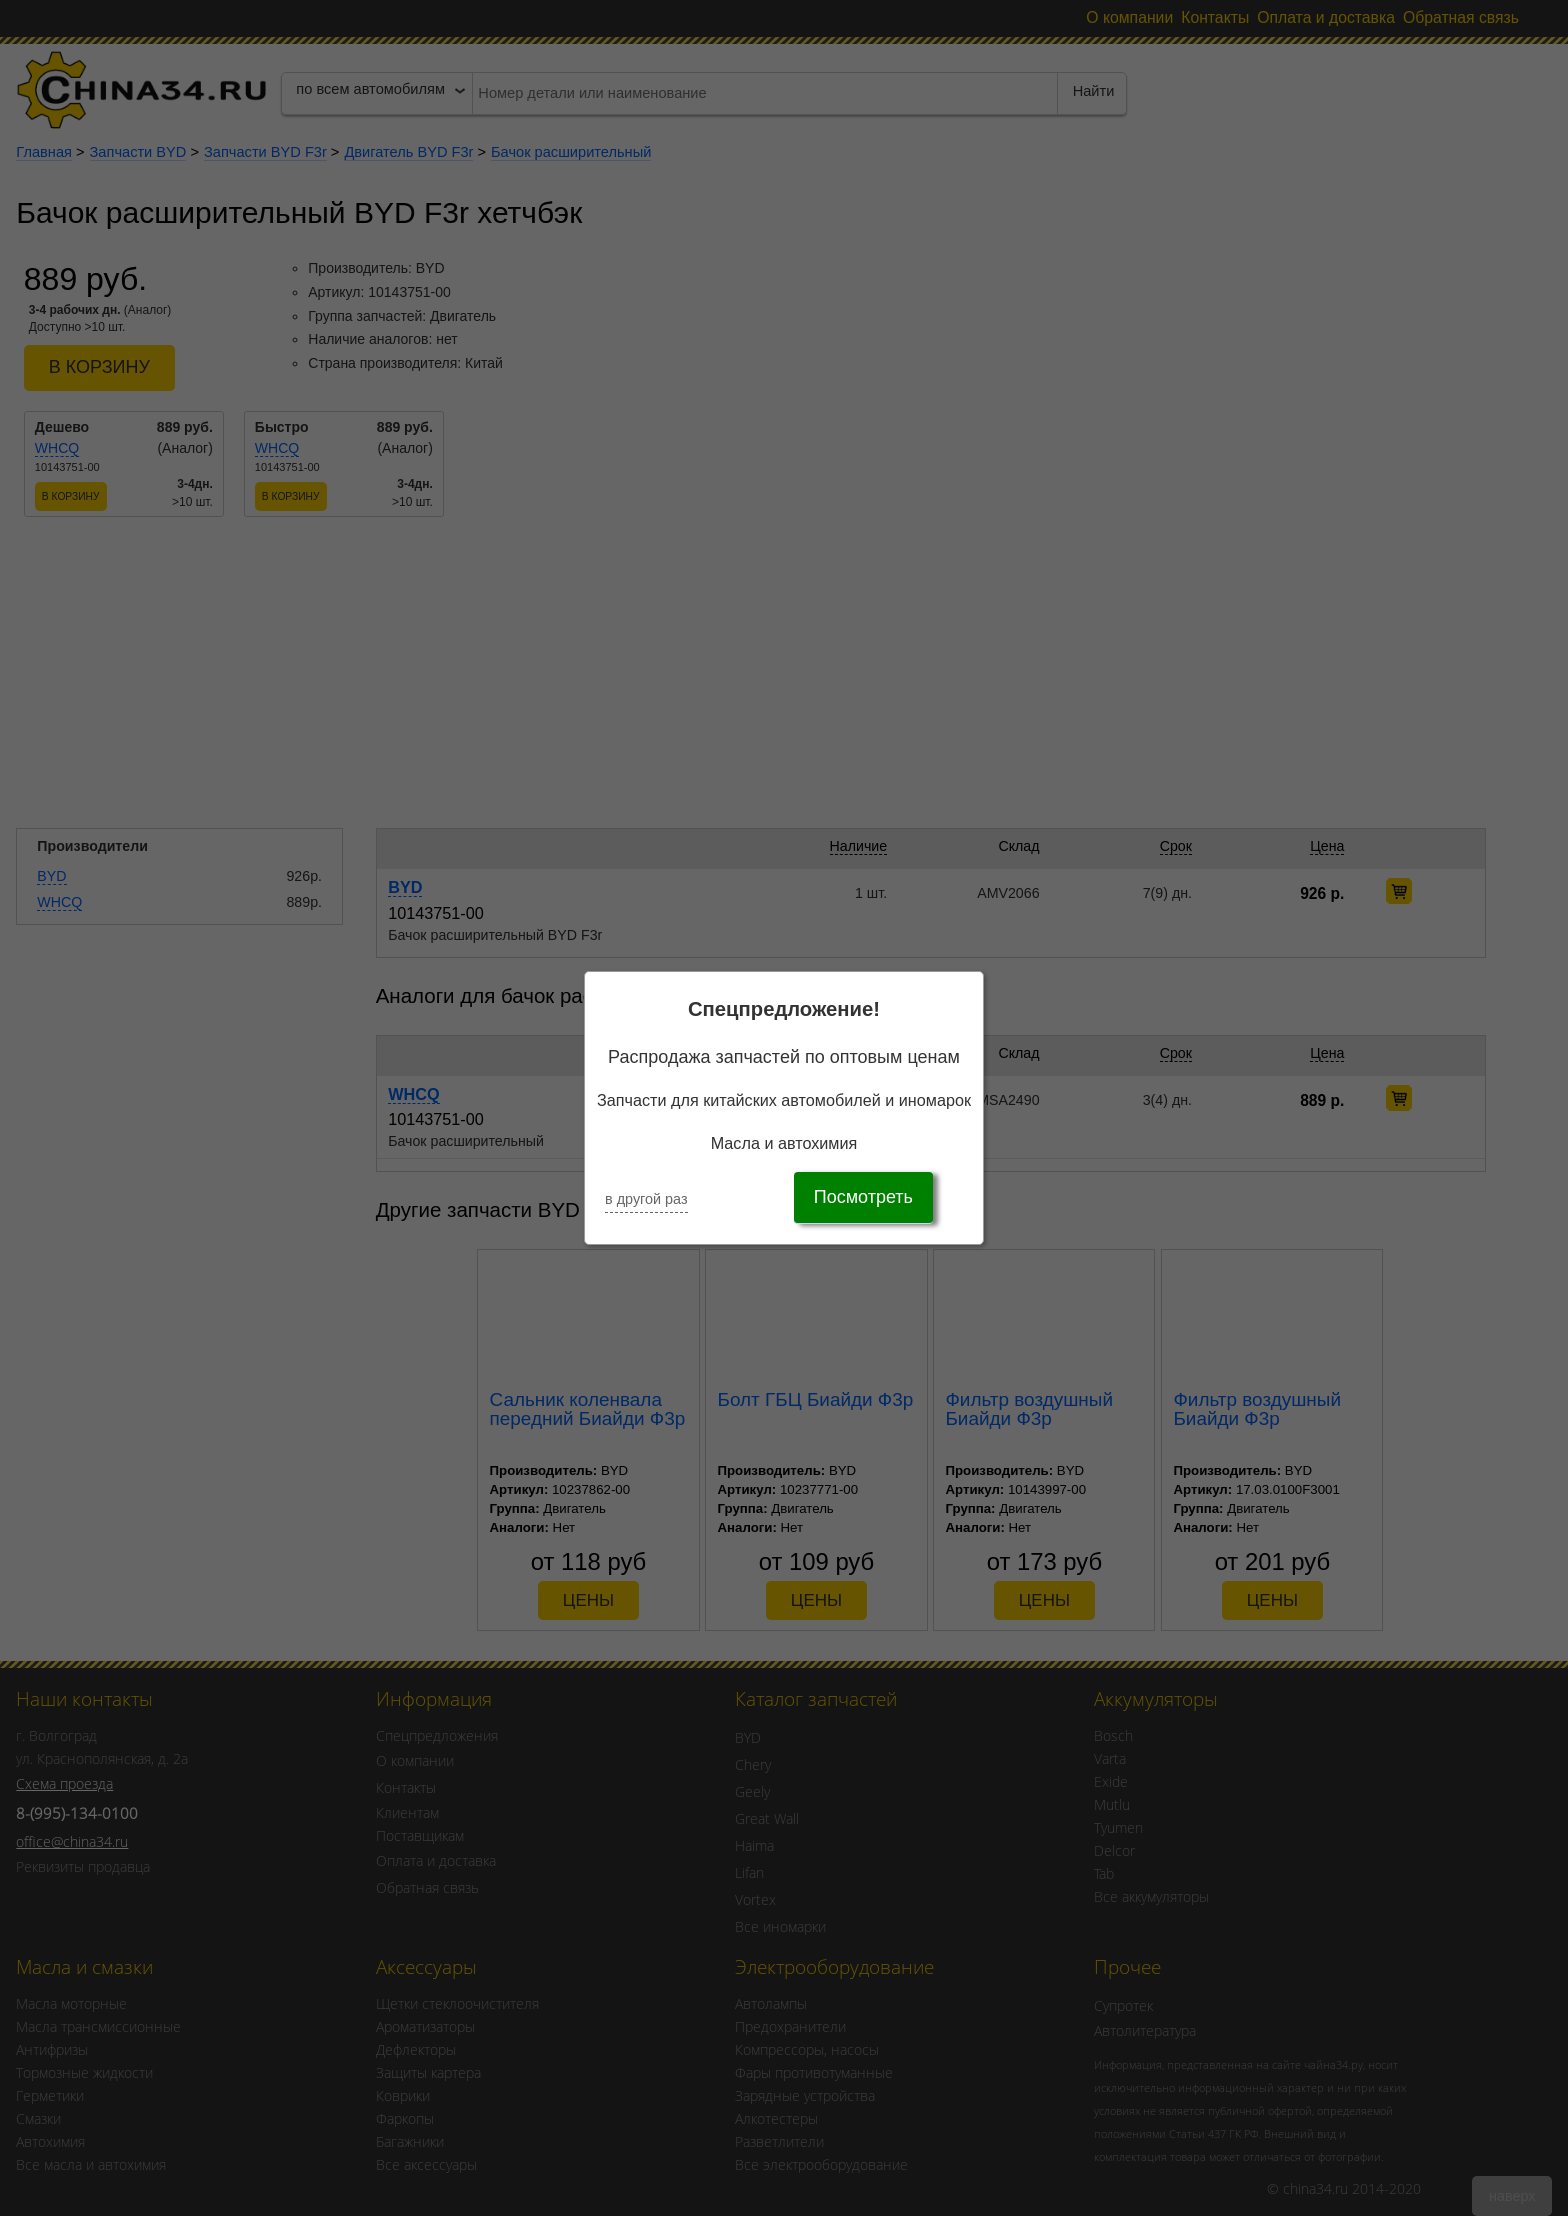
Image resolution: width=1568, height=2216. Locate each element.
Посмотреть (863, 1197)
